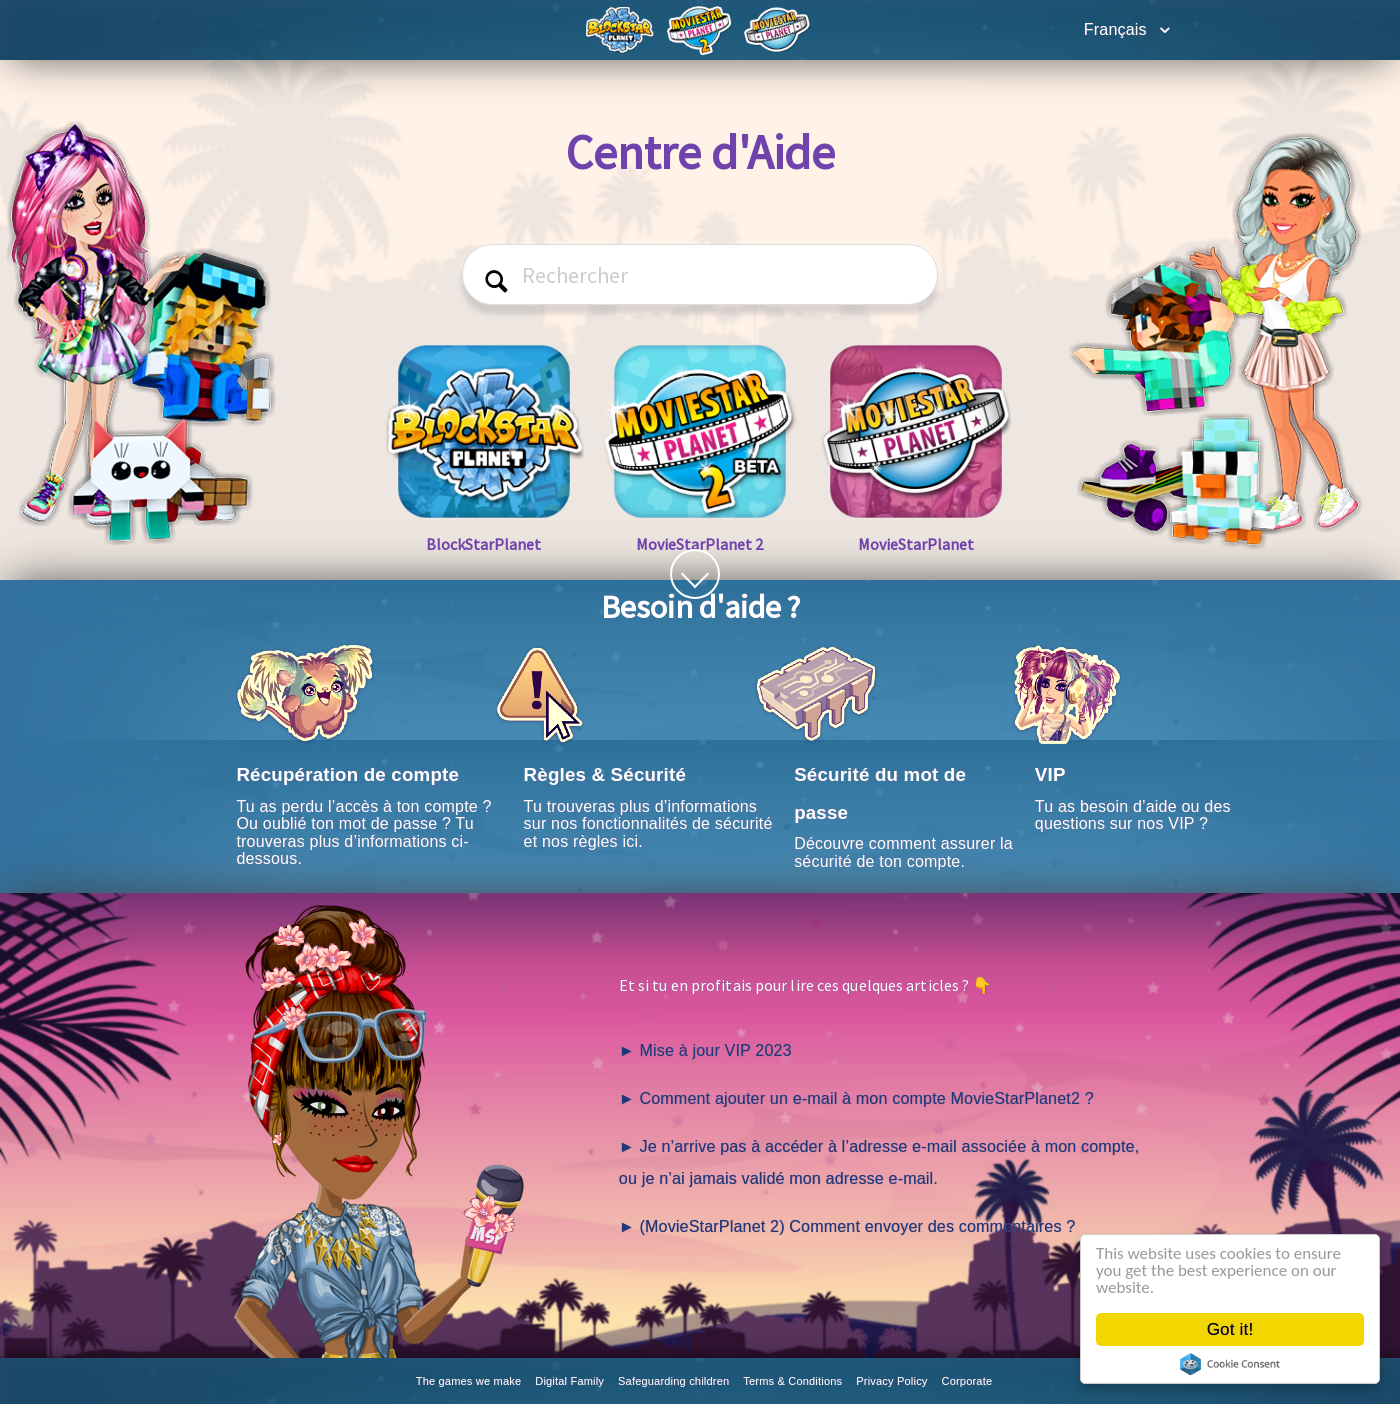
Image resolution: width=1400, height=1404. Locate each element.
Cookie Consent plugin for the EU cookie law (1231, 1364)
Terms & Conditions (792, 1381)
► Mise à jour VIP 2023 (705, 1050)
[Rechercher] (700, 274)
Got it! (1231, 1329)
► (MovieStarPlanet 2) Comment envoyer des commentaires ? (847, 1226)
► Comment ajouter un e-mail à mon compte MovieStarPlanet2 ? (856, 1098)
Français (1118, 29)
